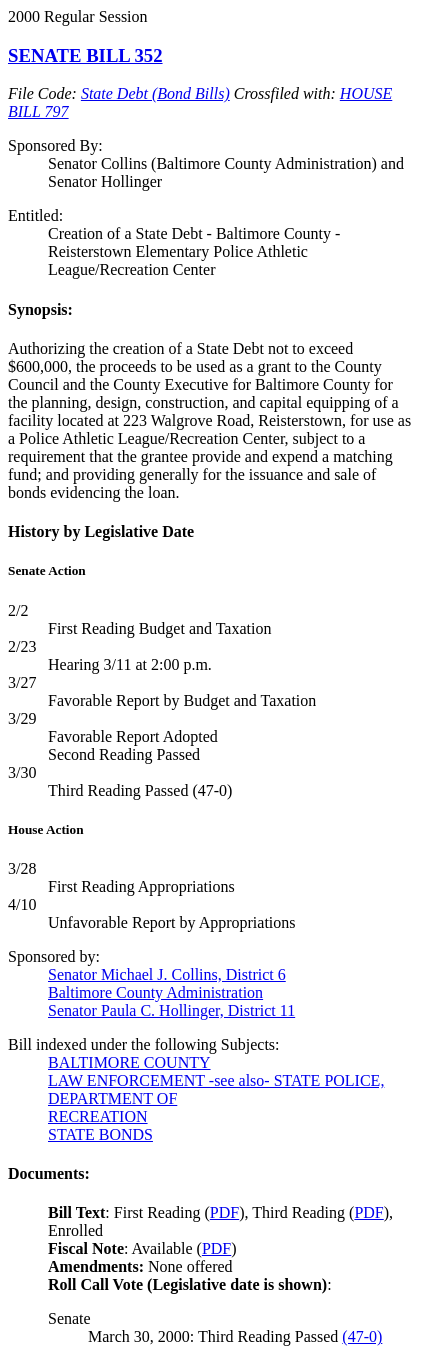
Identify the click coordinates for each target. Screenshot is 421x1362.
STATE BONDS (100, 1134)
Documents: (49, 1173)
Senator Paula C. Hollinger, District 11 (171, 1010)
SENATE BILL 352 (85, 55)
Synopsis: (40, 309)
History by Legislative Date (101, 531)
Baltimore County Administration (155, 992)
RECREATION (98, 1116)
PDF (224, 1212)
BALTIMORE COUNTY (129, 1062)
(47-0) (362, 1336)
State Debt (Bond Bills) (155, 93)
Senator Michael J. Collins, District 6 (167, 974)
